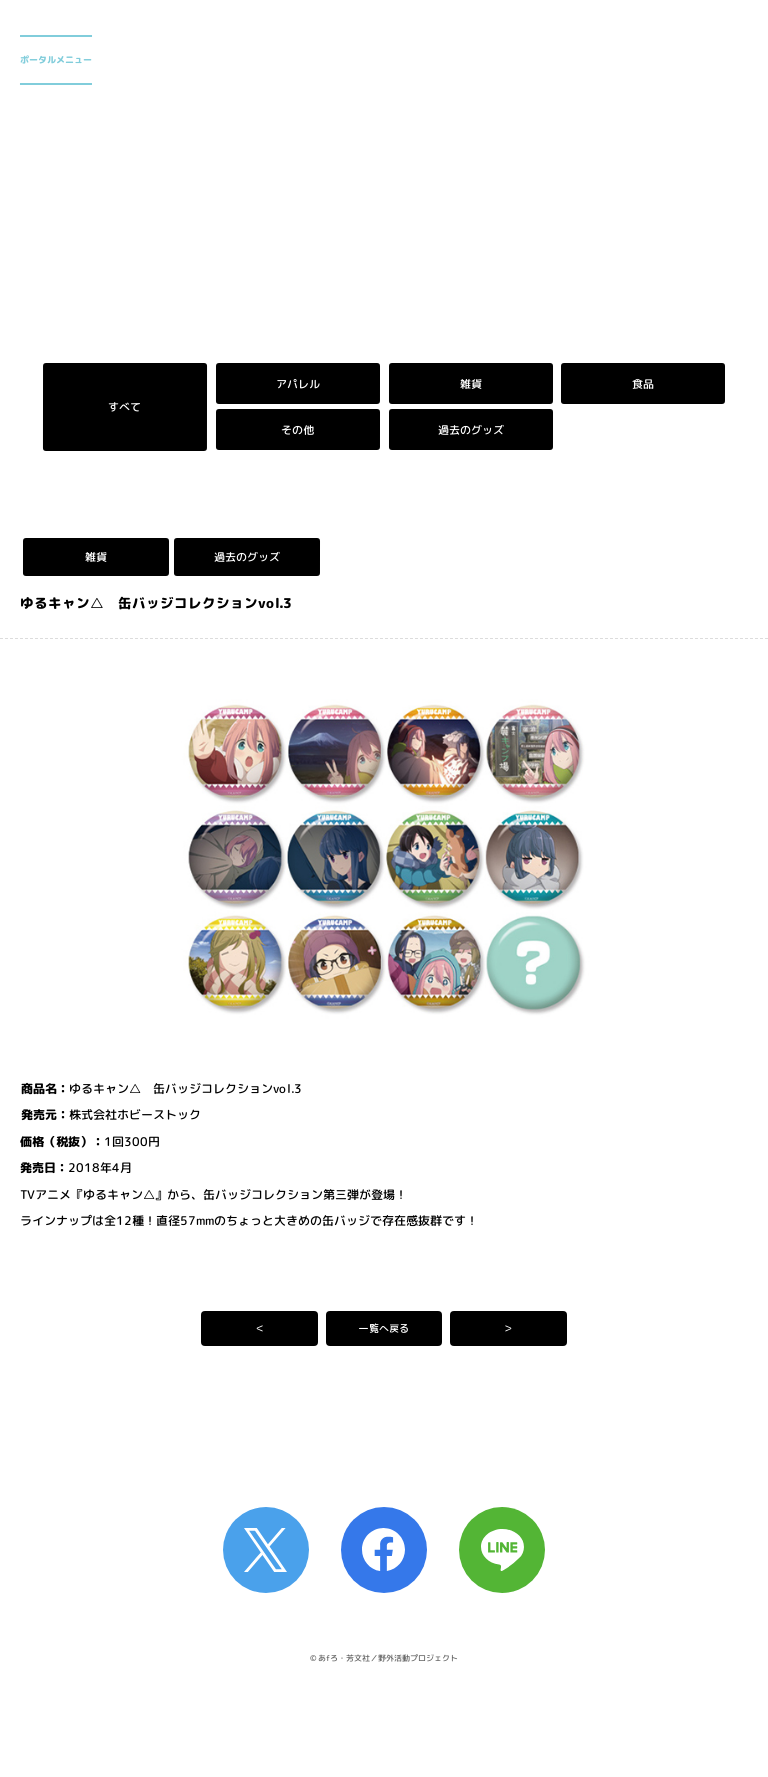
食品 (643, 384)
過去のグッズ (470, 430)
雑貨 (470, 384)
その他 (297, 430)
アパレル (298, 384)
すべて (124, 407)
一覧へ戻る (384, 1328)
